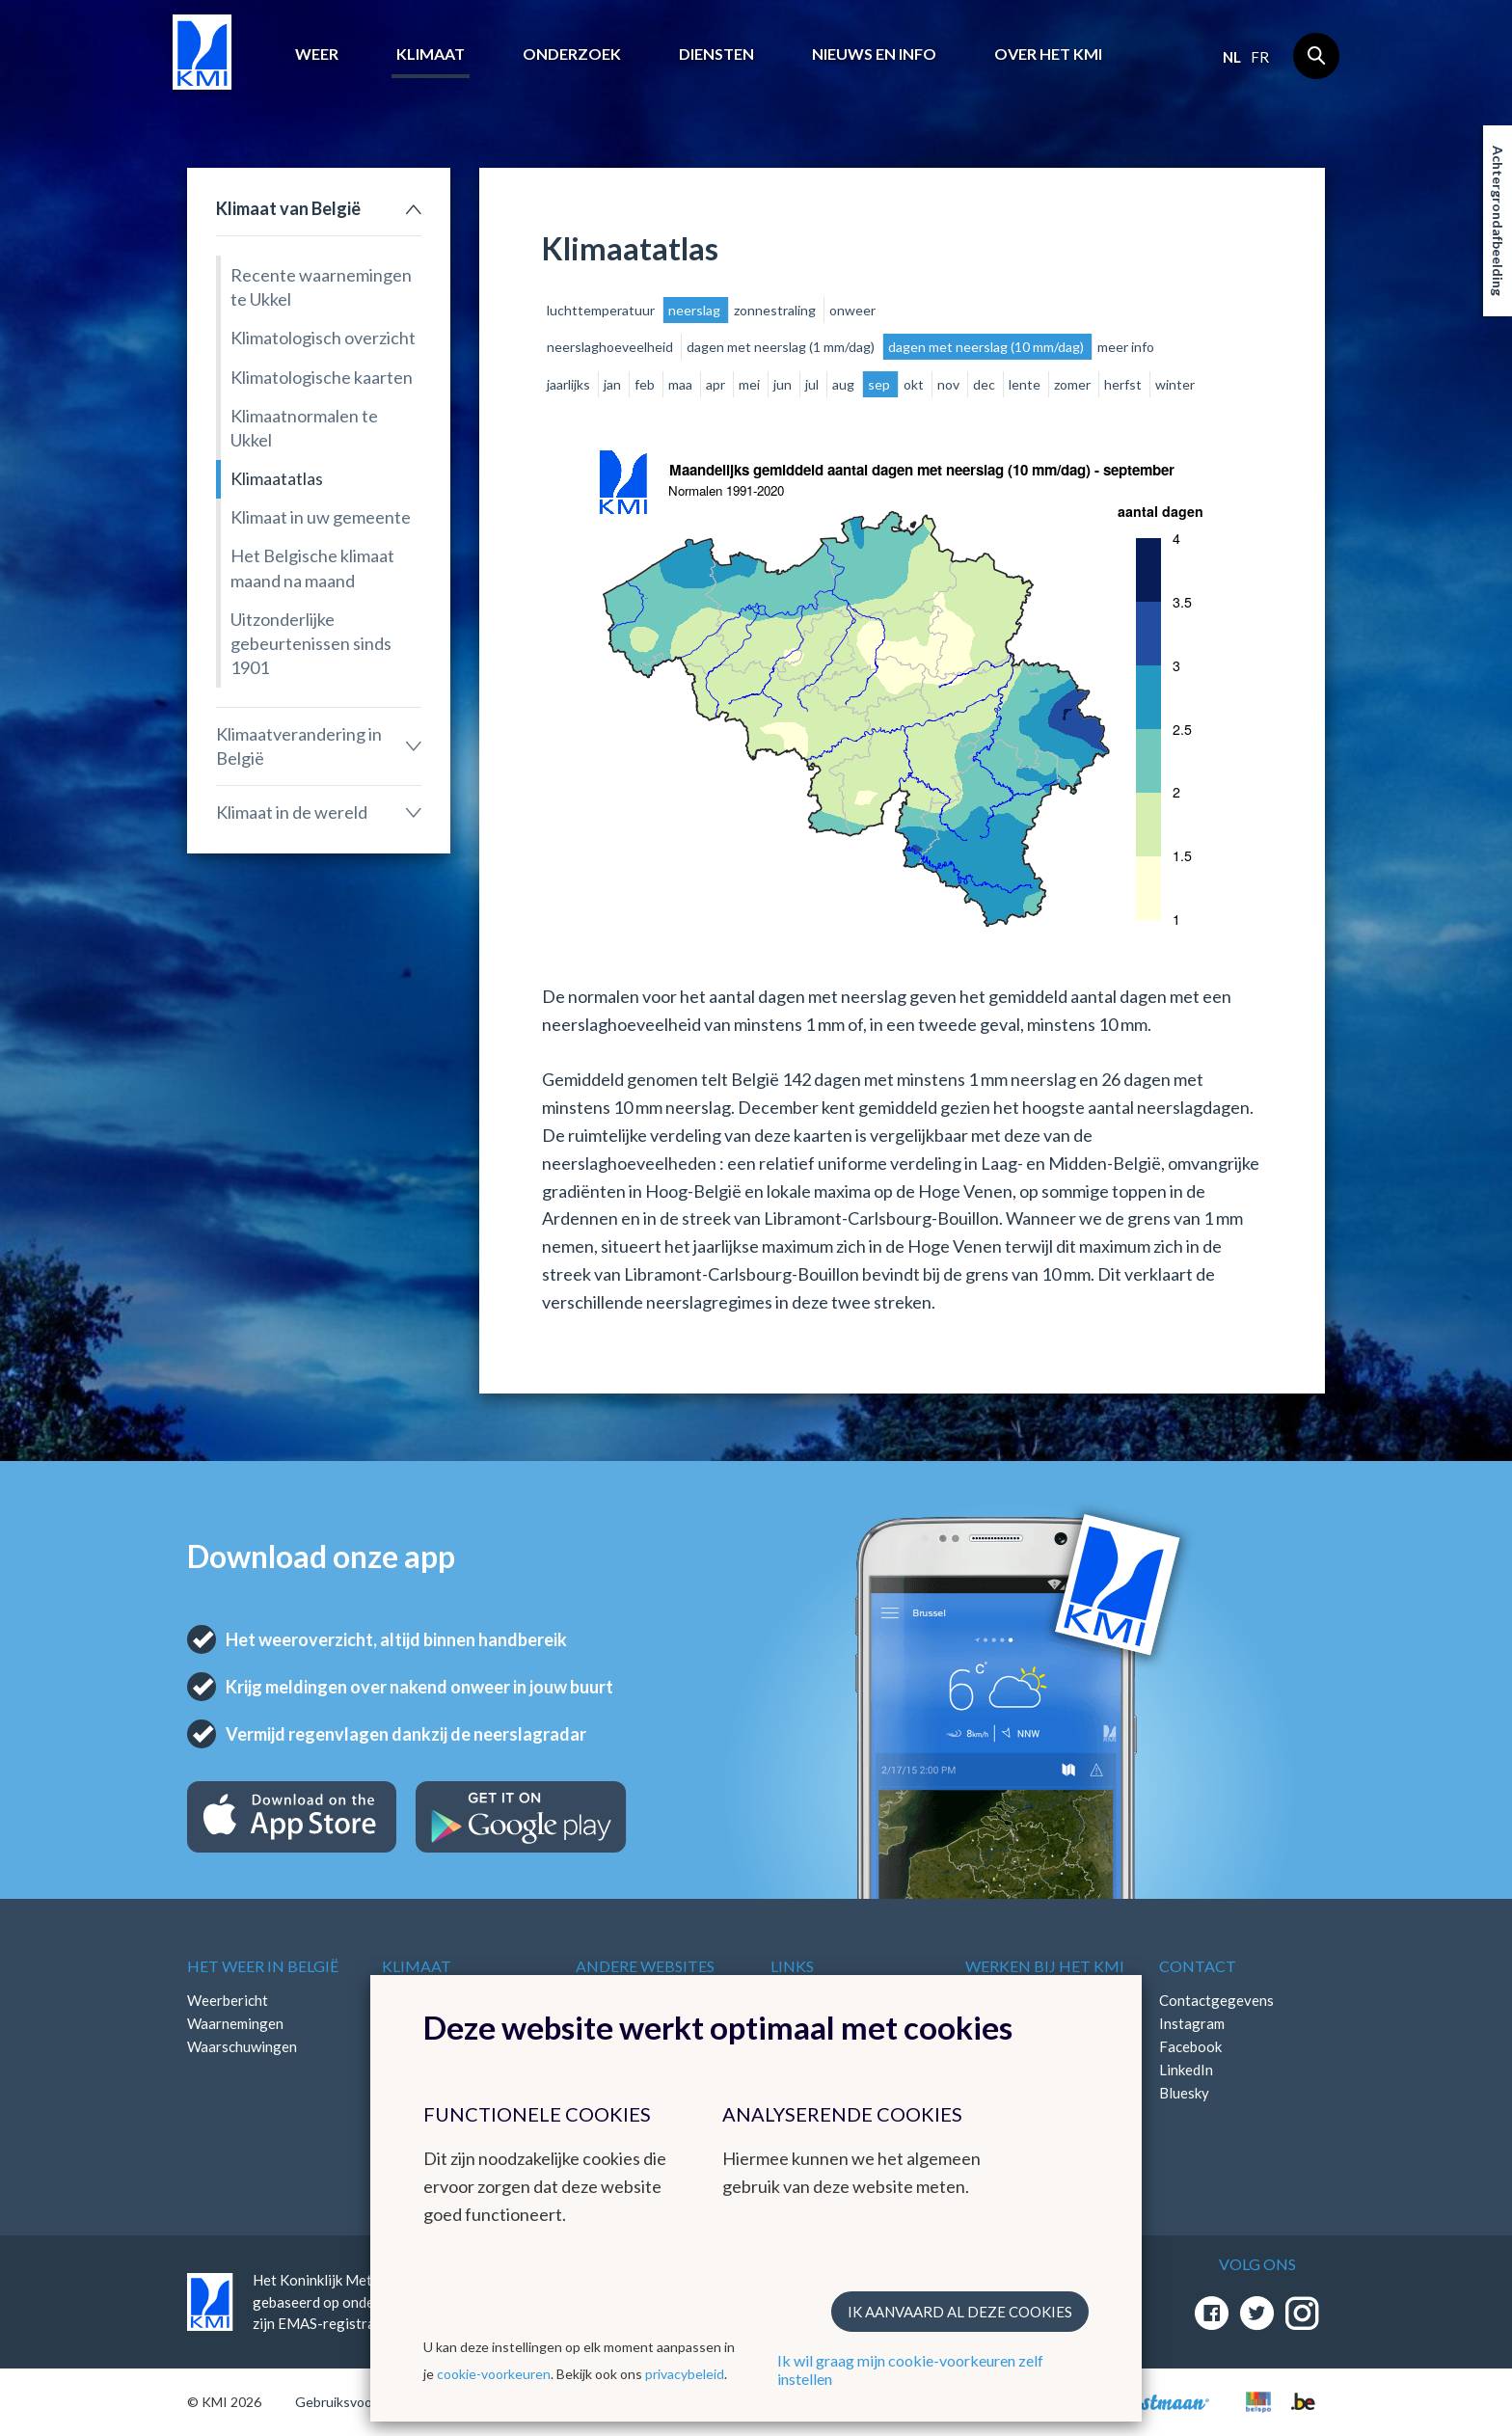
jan (614, 384)
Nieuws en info (874, 53)
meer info (1125, 346)
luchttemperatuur (602, 310)
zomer (1074, 384)
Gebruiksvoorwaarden (362, 2402)
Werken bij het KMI (1044, 1966)
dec (985, 384)
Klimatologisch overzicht (323, 337)
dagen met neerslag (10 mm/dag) (987, 346)
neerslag (695, 310)
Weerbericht (227, 2000)
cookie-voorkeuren (494, 2374)
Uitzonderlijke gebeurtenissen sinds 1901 (311, 643)
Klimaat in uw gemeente (320, 517)
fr (1260, 57)
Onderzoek (572, 53)
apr (717, 384)
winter (1175, 384)
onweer (852, 310)
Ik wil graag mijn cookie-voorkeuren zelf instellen (910, 2369)
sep (880, 384)
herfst (1124, 384)
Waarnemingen (235, 2023)
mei (751, 384)
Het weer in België (262, 1966)
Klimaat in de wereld (291, 812)
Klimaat (430, 53)
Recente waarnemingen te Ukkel (321, 287)
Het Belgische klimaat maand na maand (312, 567)
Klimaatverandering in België (299, 746)
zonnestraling (776, 310)
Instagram (1192, 2023)
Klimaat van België (288, 208)
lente (1026, 384)
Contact (1197, 1966)
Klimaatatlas (276, 478)
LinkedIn (1186, 2069)
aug (844, 384)
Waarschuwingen (242, 2046)
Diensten (716, 53)
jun (784, 384)
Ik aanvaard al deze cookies (960, 2311)
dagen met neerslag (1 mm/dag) (782, 346)
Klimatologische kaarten (321, 377)
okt (915, 384)
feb (646, 384)
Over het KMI (1048, 53)
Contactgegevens (1216, 2000)
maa (681, 384)
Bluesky (1184, 2092)
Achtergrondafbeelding (1498, 221)
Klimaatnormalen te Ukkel (304, 427)
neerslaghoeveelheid (611, 346)
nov (949, 384)
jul (813, 384)
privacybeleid (684, 2374)
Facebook (1190, 2046)
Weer (316, 53)
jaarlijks (570, 384)
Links (792, 1966)
